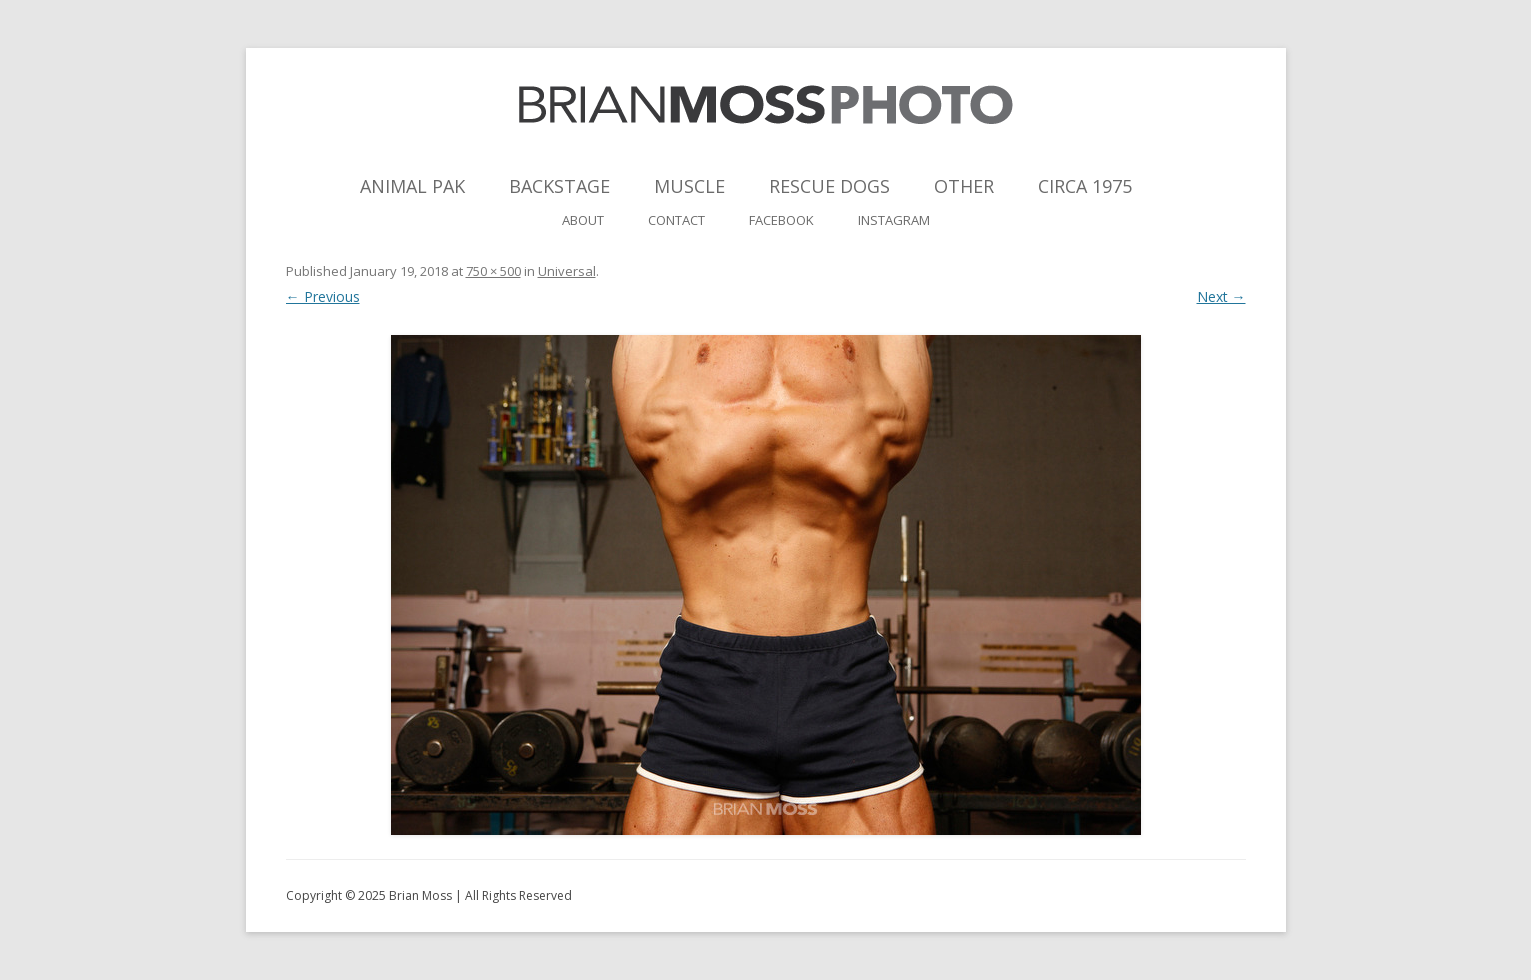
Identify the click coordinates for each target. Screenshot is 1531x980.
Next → (1221, 296)
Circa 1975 (1085, 186)
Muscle (689, 186)
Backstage (559, 186)
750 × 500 (493, 271)
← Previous (323, 296)
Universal (567, 271)
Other (964, 186)
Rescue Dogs (829, 186)
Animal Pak (412, 186)
